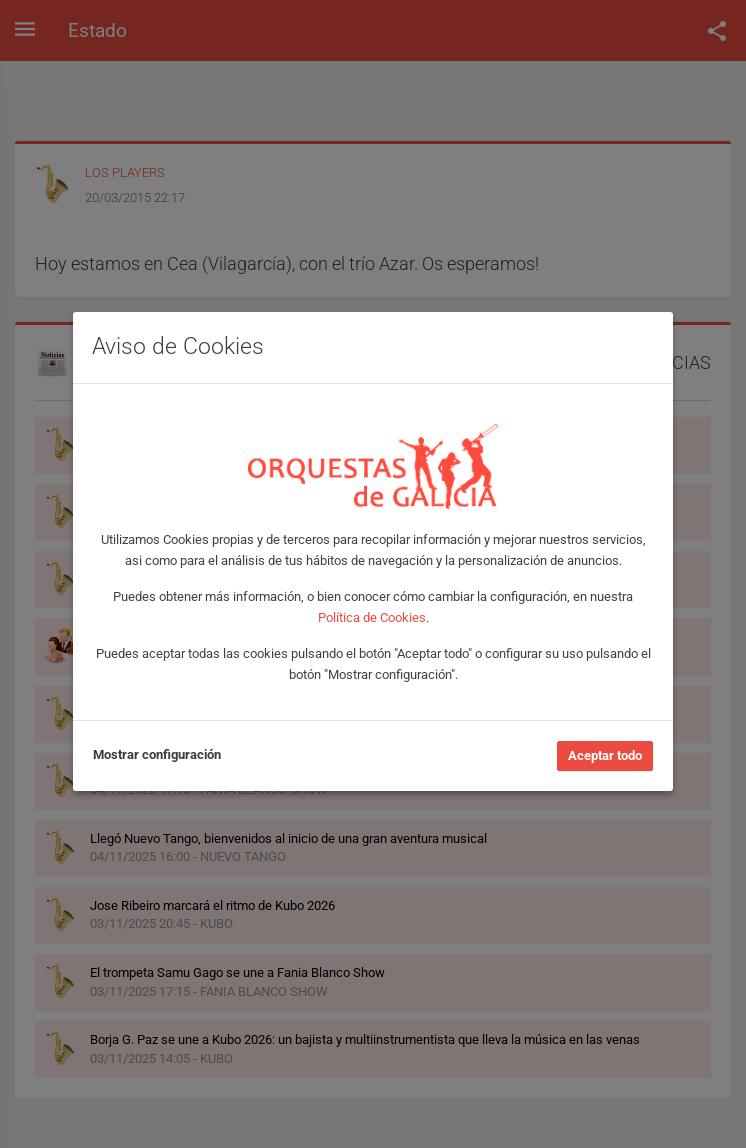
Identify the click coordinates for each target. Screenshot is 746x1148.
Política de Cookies (372, 617)
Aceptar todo (605, 755)
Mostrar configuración (157, 754)
